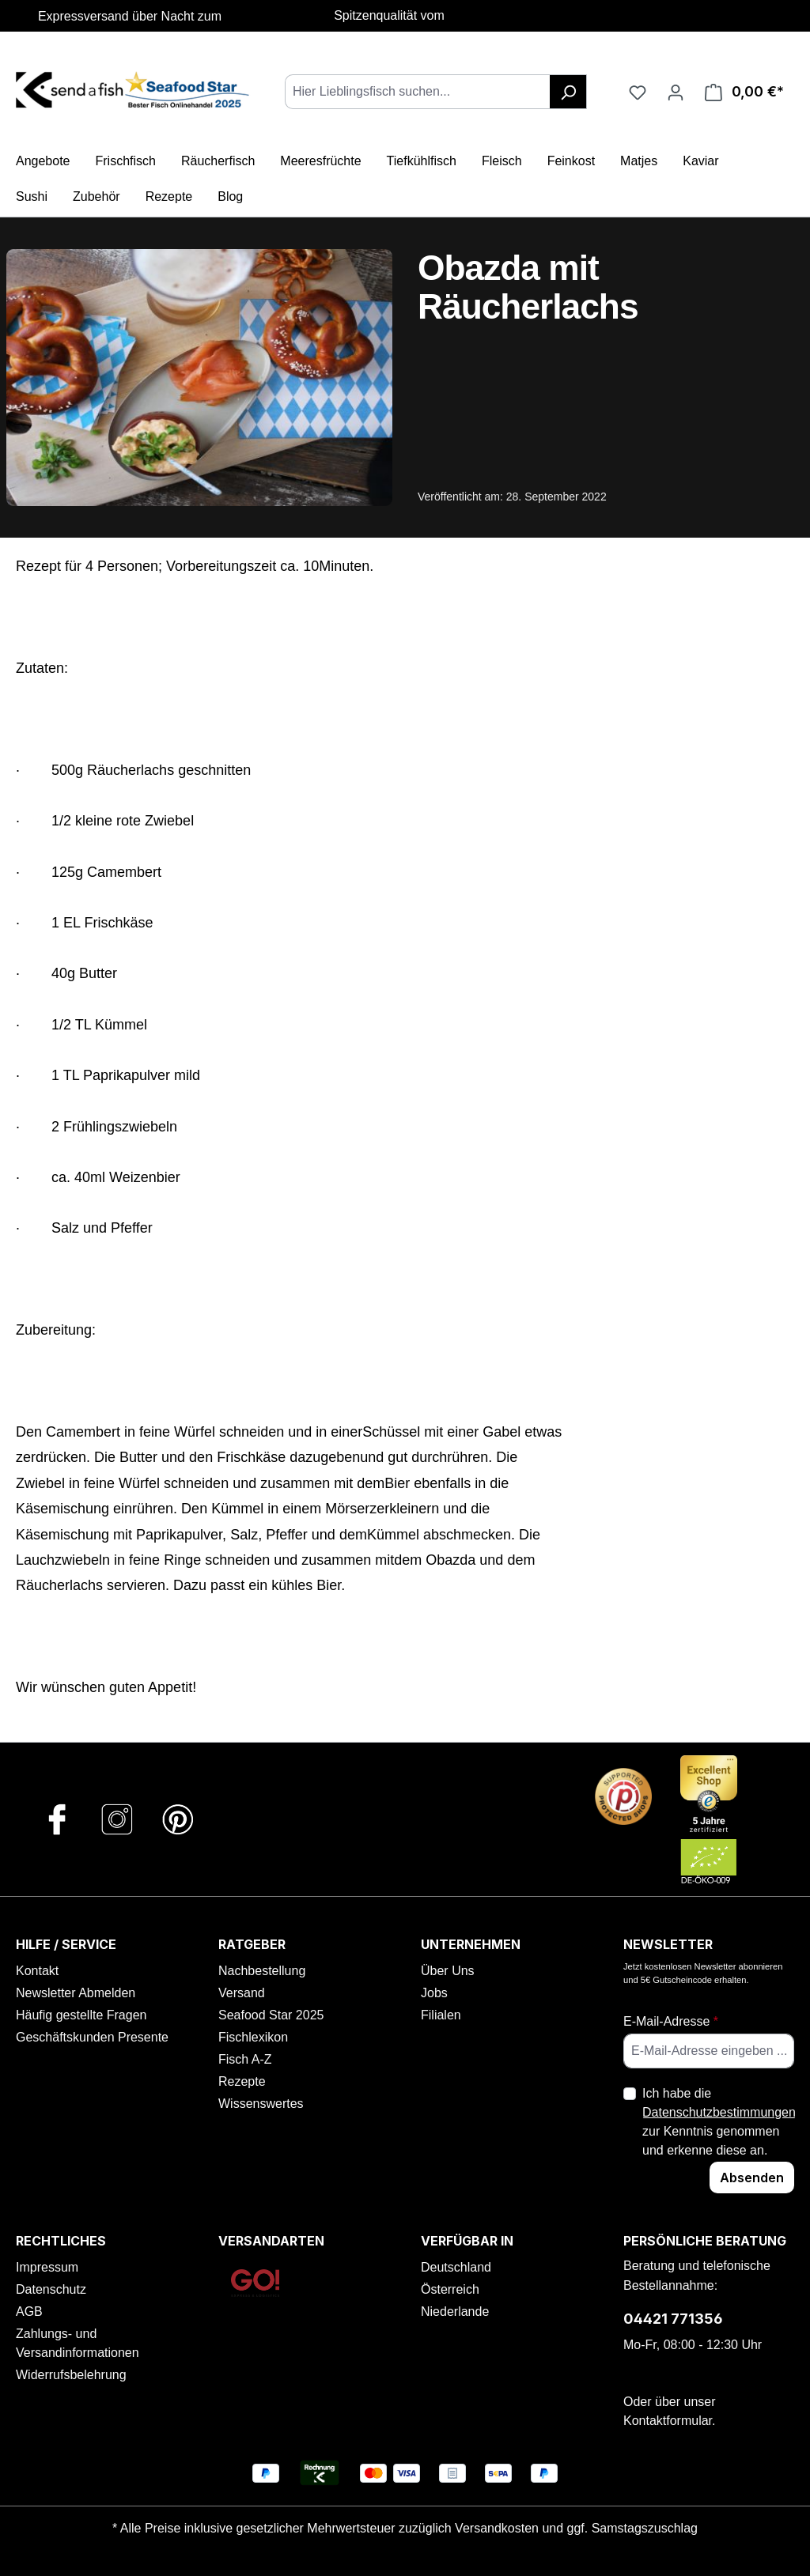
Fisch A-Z (245, 2059)
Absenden (752, 2177)
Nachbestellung (261, 1970)
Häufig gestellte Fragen (81, 2015)
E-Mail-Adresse (670, 2021)
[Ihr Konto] (676, 92)
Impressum (47, 2267)
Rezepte (242, 2081)
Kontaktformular (667, 2420)
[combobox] (418, 91)
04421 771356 (673, 2318)
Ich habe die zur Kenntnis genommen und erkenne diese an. (719, 2122)
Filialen (441, 2015)
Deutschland (456, 2267)
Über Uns (448, 1970)
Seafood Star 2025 (271, 2015)
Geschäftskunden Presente (92, 2037)
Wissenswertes (261, 2103)
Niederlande (455, 2311)
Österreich (450, 2289)
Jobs (434, 1993)
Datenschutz (51, 2289)
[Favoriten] (638, 92)
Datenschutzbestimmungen (719, 2112)
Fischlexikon (253, 2037)
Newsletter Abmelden (75, 1993)
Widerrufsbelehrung (71, 2374)
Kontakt (37, 1970)
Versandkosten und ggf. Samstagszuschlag (576, 2528)
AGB (29, 2311)
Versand (241, 1993)
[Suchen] (568, 91)
